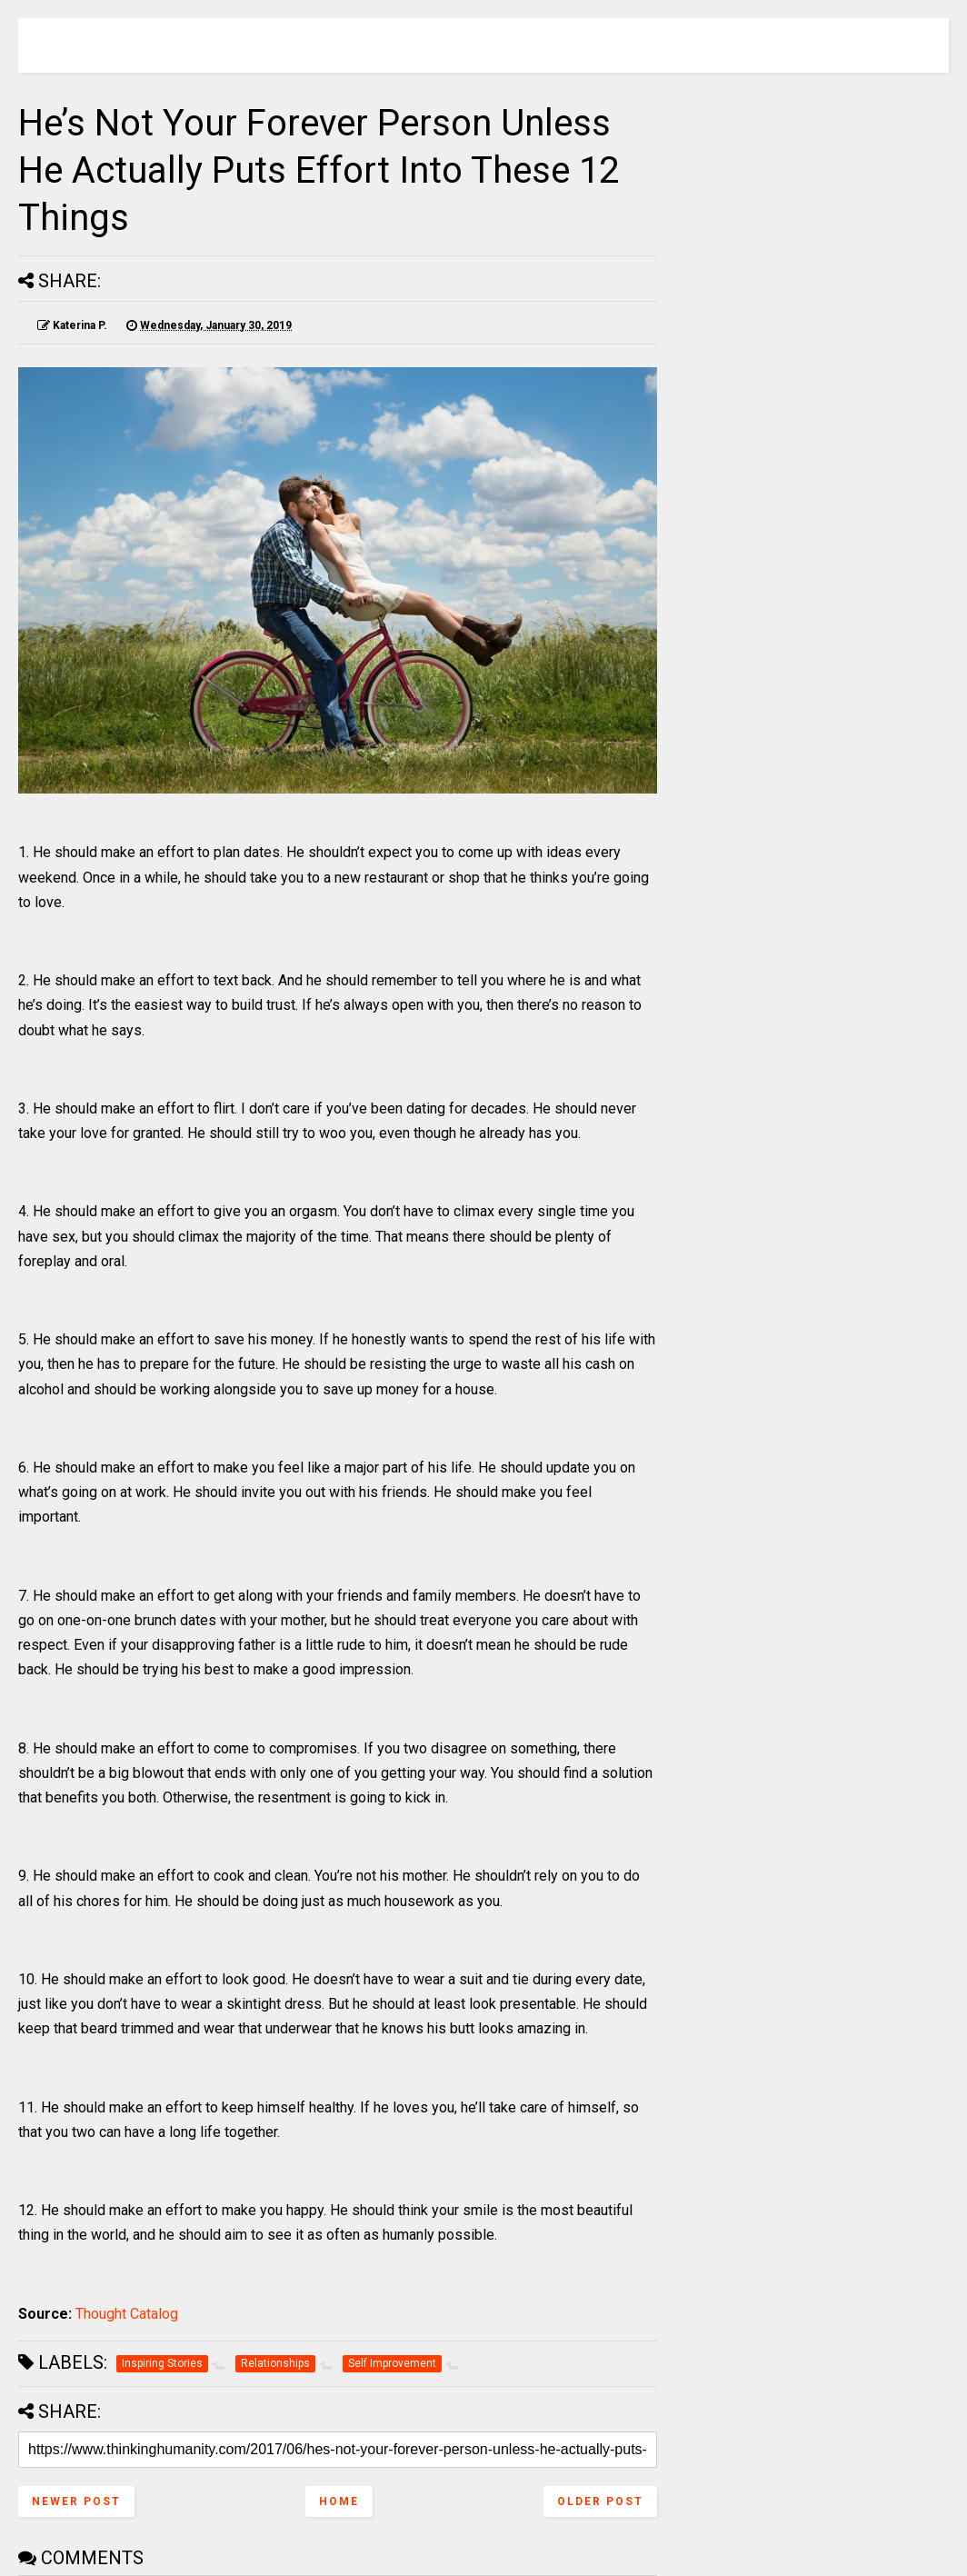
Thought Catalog (126, 2313)
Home (339, 2501)
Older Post (600, 2501)
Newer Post (76, 2501)
